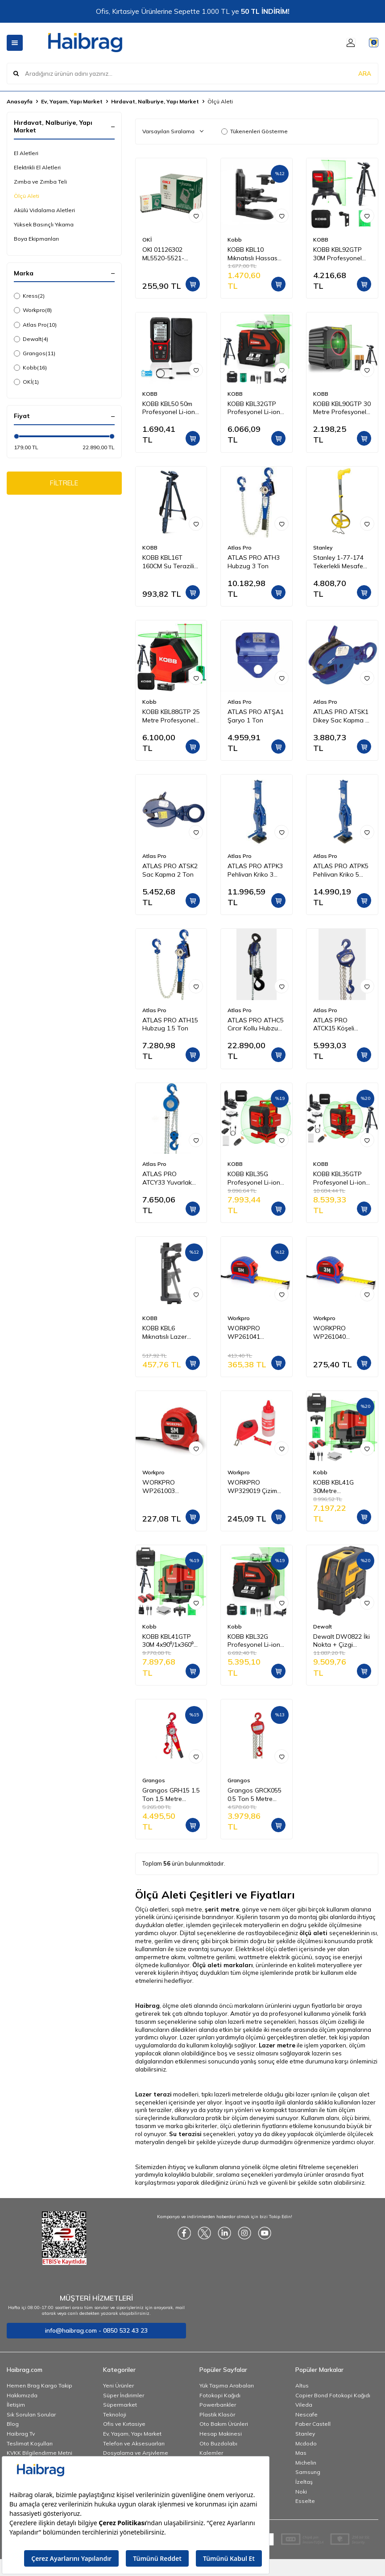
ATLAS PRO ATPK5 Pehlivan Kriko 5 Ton (340, 870)
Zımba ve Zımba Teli (40, 181)
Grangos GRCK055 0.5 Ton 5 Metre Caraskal (255, 1794)
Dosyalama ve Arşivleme (135, 2452)
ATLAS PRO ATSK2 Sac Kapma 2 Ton (170, 870)
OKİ (26, 382)
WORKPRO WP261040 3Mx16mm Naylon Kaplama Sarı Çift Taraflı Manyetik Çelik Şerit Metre (338, 1332)
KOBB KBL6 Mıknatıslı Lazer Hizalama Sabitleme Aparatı (168, 1332)
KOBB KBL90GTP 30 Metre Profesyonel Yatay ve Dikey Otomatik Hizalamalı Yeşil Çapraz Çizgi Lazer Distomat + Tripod (342, 408)
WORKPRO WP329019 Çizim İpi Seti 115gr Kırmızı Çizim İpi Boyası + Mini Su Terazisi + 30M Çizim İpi (252, 1486)
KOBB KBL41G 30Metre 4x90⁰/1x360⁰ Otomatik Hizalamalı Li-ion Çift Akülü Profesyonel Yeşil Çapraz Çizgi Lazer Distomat (341, 1486)
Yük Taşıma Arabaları (226, 2385)
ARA (364, 73)
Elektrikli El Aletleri (37, 167)
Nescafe (306, 2414)
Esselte (305, 2501)
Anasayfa (20, 101)
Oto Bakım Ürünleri (223, 2423)
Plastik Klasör (217, 2414)
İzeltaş (304, 2481)
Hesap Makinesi (220, 2433)
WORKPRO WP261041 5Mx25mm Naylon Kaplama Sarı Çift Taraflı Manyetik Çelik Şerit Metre (253, 1332)
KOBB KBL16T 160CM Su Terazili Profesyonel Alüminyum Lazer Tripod (168, 562)
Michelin (305, 2462)
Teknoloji (114, 2414)
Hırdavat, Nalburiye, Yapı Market (155, 101)
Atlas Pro (35, 324)
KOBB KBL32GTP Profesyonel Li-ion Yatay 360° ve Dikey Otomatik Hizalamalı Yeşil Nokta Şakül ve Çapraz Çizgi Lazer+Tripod (254, 408)
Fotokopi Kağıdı (219, 2395)
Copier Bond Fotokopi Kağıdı (332, 2395)
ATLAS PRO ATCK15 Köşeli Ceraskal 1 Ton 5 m (341, 1024)
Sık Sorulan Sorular (31, 2414)
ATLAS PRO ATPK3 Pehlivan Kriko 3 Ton (255, 870)
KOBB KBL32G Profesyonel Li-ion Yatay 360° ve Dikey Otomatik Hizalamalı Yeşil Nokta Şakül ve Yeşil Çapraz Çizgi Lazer (254, 1641)
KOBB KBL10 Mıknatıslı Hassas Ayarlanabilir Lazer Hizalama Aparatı (255, 254)
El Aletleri (26, 153)
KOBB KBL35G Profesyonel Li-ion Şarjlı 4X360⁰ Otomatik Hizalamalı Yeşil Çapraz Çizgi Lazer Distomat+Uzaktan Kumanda (255, 1178)
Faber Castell (313, 2423)
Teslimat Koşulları (30, 2443)
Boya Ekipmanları (36, 238)
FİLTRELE (64, 484)
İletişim (16, 2404)
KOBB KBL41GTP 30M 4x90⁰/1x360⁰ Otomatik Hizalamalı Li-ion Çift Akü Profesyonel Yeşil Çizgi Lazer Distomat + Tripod (168, 1641)
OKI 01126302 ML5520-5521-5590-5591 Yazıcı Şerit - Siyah (167, 254)
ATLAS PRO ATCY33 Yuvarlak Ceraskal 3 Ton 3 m (170, 1178)
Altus (302, 2385)
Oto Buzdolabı (218, 2443)
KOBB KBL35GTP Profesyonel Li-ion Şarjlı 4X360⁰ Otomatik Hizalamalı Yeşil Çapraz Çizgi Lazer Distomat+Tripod (341, 1178)
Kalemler (211, 2452)
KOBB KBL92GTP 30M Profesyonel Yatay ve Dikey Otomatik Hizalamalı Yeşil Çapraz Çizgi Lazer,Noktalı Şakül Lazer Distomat (341, 254)
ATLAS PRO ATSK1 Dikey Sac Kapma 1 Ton (341, 716)
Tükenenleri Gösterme (254, 131)
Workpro (33, 310)
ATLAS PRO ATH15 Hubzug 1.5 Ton (170, 1024)
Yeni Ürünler (118, 2385)
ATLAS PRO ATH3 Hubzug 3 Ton (254, 562)
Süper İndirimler (123, 2395)
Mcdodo (306, 2443)
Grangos (34, 353)
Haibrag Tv (21, 2433)
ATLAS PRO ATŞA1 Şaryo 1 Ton (256, 716)
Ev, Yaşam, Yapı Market (72, 101)
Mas (300, 2452)
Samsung (307, 2472)
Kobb (30, 367)
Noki (301, 2491)
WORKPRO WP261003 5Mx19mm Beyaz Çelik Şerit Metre (166, 1486)
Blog (13, 2423)
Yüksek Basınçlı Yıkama (44, 224)
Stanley (322, 547)
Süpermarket (120, 2404)
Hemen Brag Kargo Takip (39, 2385)
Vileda (303, 2404)
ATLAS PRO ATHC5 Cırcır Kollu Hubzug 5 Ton (256, 1024)
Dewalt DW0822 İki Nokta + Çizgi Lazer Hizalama (341, 1641)
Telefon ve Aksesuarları (134, 2443)
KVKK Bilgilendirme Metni (39, 2452)
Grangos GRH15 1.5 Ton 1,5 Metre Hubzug (171, 1794)
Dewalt (31, 339)
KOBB (320, 239)
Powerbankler (217, 2404)
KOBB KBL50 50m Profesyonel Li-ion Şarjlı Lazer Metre (168, 408)
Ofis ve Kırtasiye (124, 2423)
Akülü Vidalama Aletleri (44, 210)
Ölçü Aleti (26, 196)
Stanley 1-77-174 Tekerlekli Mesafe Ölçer (338, 562)
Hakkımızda (22, 2395)
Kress (29, 295)
